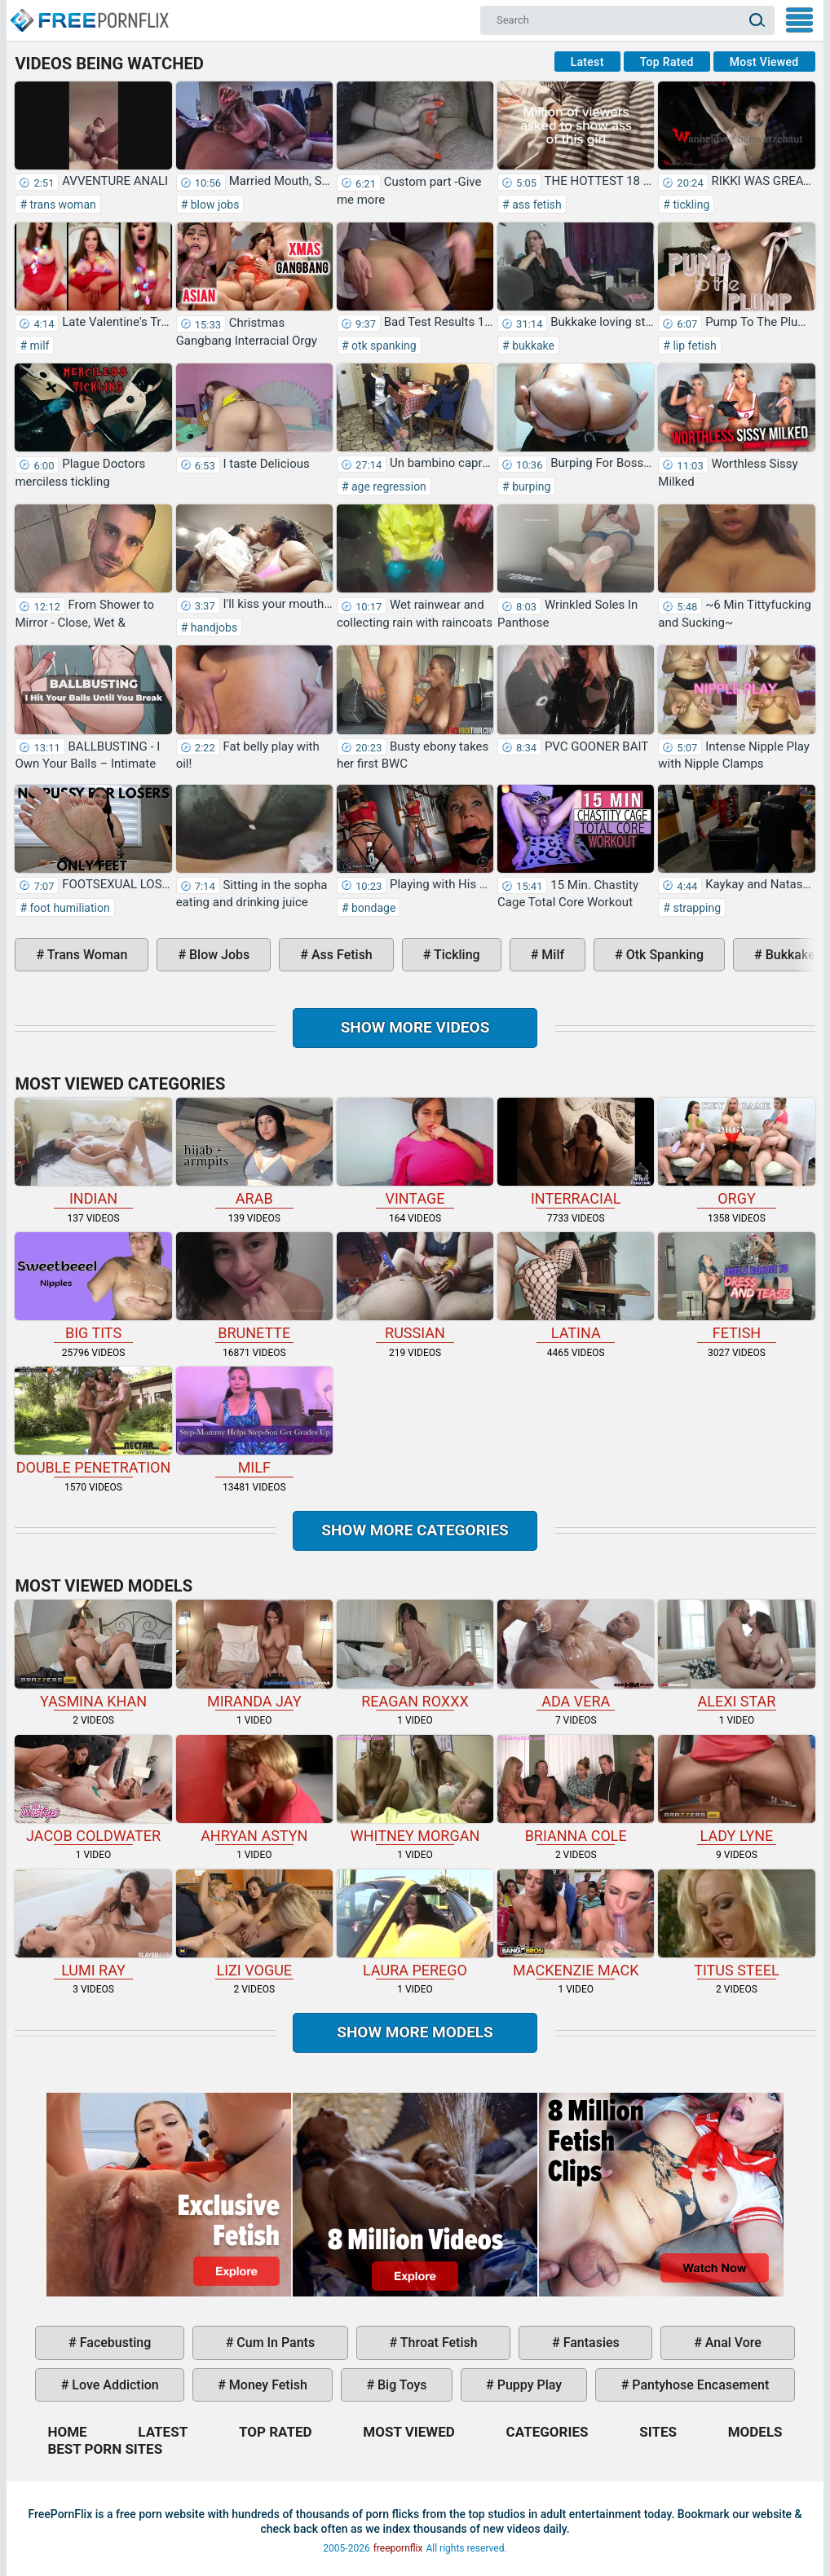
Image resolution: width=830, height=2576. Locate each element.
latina (575, 1286)
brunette (254, 1286)
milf (38, 345)
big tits (93, 1286)
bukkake (532, 345)
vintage (415, 1152)
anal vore (732, 2342)
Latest (587, 61)
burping (530, 486)
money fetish (266, 2385)
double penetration (93, 1421)
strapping (695, 907)
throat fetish (437, 2342)
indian (93, 1152)
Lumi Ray (93, 1924)
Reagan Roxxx (415, 1654)
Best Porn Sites (104, 2449)
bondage (372, 907)
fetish (736, 1286)
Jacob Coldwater (93, 1789)
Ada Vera (575, 1654)
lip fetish (693, 345)
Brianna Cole (575, 1789)
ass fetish (536, 204)
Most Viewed (764, 61)
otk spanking (383, 345)
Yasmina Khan (93, 1654)
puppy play (528, 2385)
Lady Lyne (736, 1789)
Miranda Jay (254, 1654)
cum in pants (274, 2342)
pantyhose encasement (699, 2385)
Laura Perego (415, 1924)
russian (415, 1286)
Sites (658, 2432)
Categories (547, 2432)
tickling (689, 204)
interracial (575, 1152)
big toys (400, 2385)
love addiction (113, 2385)
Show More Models (415, 2032)
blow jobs (213, 204)
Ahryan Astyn (254, 1789)
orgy (736, 1152)
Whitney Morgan (415, 1789)
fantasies (590, 2342)
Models (755, 2432)
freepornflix (398, 2548)
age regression (387, 486)
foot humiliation (68, 907)
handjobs (212, 627)
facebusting (114, 2342)
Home (89, 13)
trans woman (61, 204)
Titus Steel (736, 1924)
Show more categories (415, 1530)
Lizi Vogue (254, 1924)
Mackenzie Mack (575, 1924)
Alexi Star (736, 1654)
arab (254, 1152)
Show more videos (415, 1027)
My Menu (799, 20)
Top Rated (667, 61)
